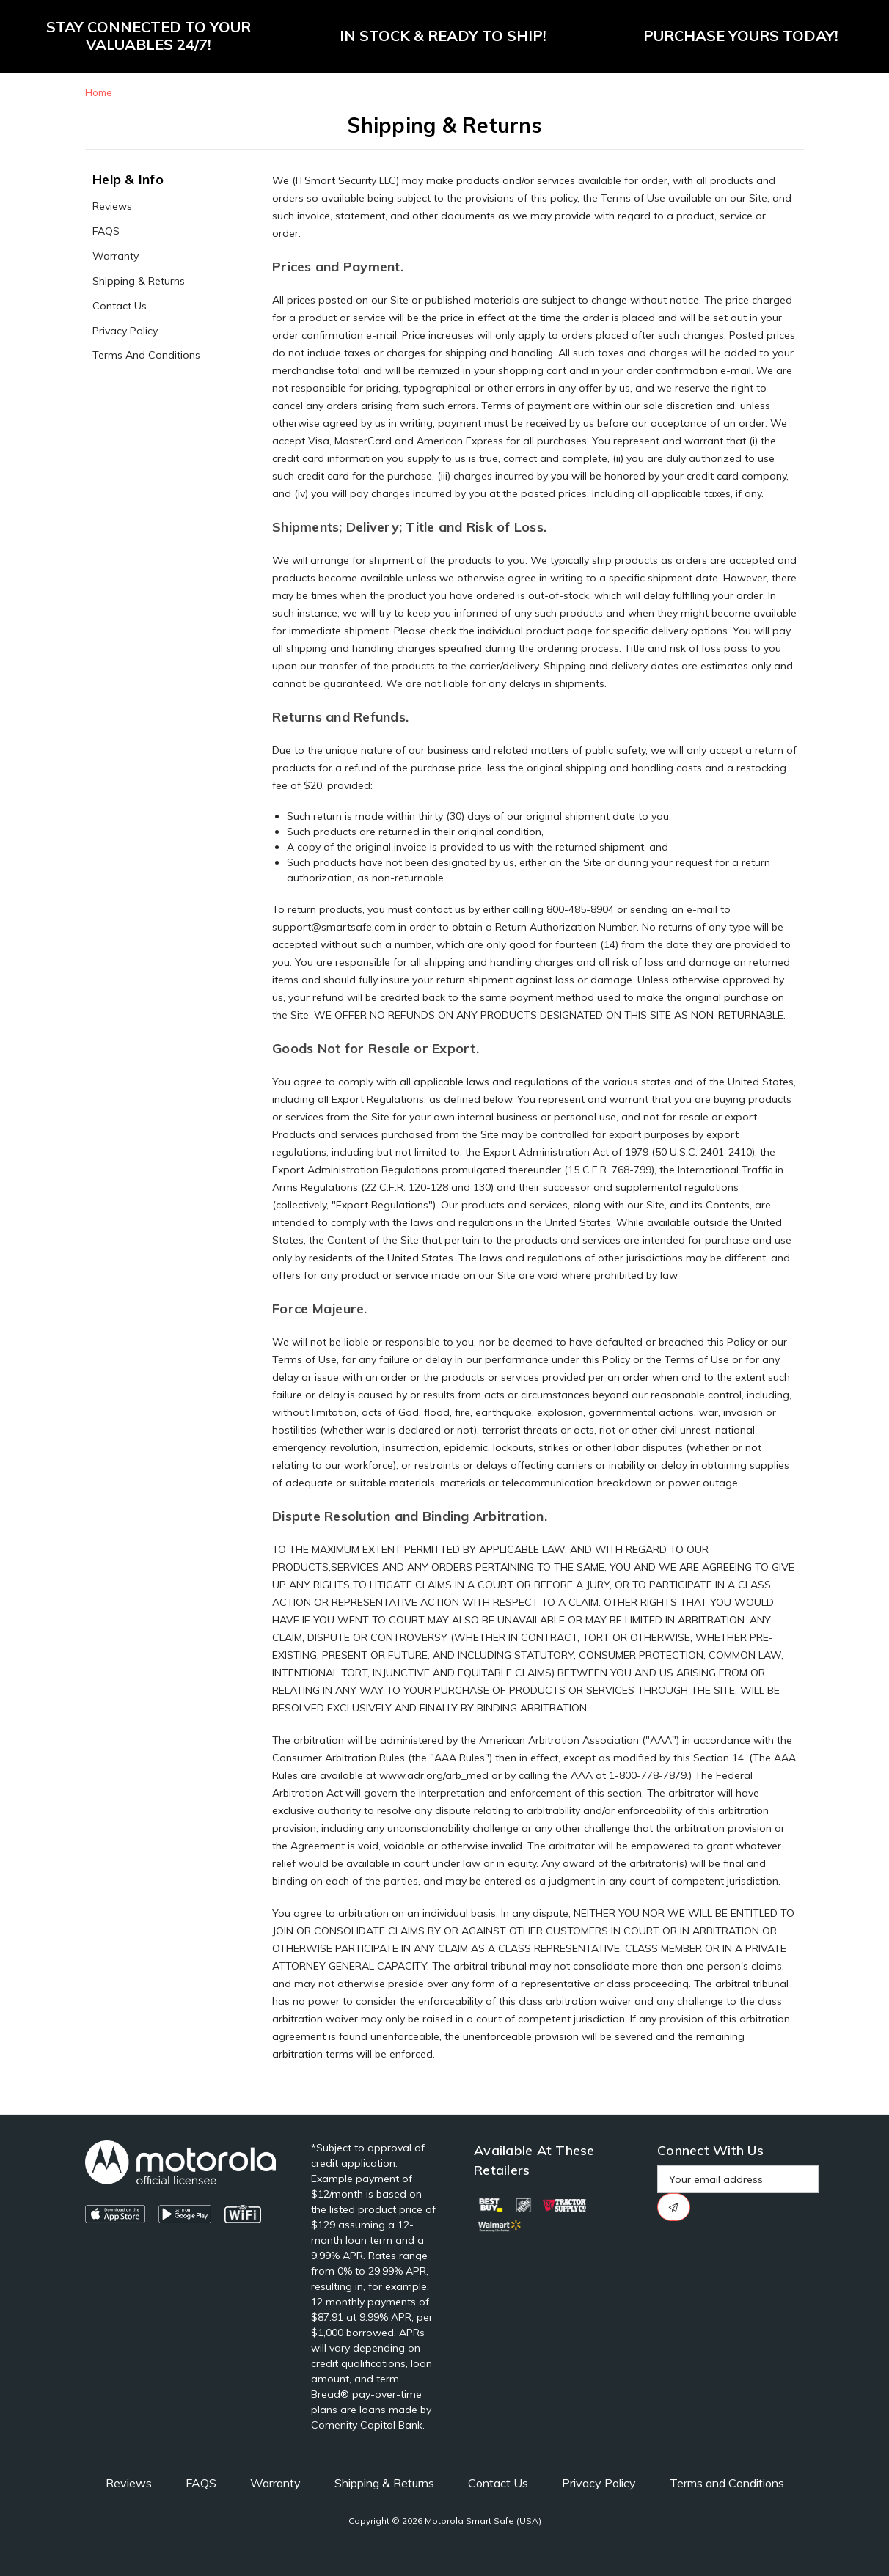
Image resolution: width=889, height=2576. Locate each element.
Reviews (112, 206)
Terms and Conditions (146, 355)
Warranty (115, 256)
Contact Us (119, 305)
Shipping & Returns (138, 280)
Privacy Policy (125, 330)
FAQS (106, 231)
